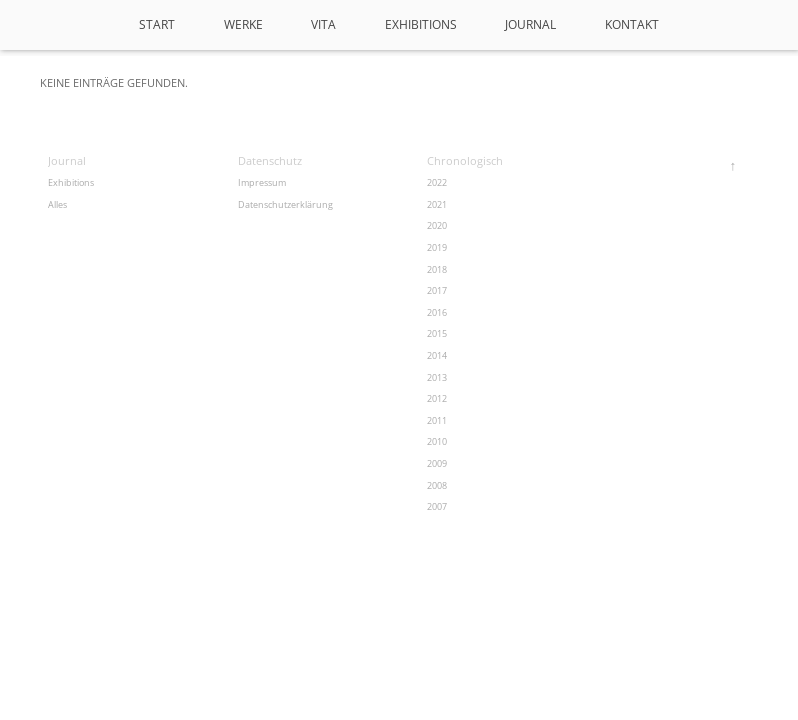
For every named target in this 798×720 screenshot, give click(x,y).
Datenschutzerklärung (285, 204)
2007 (437, 506)
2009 (437, 463)
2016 (437, 312)
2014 (437, 355)
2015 (437, 333)
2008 (437, 485)
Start (157, 24)
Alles (57, 204)
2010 (437, 441)
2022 (437, 182)
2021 (437, 204)
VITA (323, 24)
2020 (437, 225)
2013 (437, 377)
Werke (243, 24)
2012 (437, 398)
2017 (437, 290)
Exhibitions (421, 24)
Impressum (262, 182)
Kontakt (632, 24)
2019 (437, 247)
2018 (437, 269)
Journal (530, 24)
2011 (437, 420)
